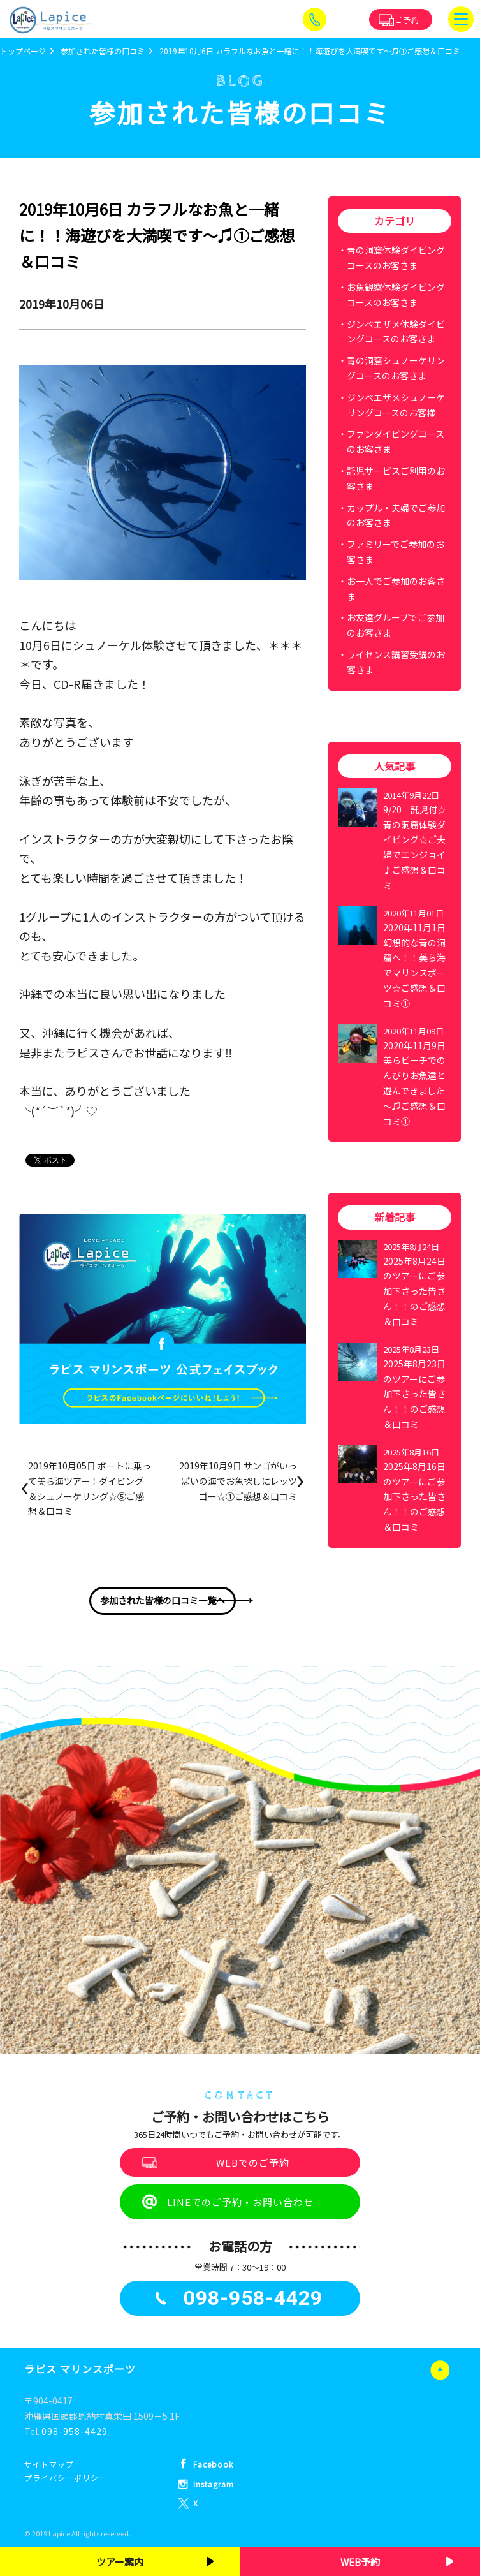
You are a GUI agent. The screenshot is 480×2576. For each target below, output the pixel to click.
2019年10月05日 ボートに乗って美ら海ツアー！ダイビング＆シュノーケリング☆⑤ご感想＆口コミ (89, 1488)
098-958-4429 (74, 2431)
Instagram (213, 2483)
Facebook (213, 2464)
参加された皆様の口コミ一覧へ (162, 1600)
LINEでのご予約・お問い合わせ (240, 2202)
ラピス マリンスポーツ (80, 2368)
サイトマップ (49, 2464)
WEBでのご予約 (252, 2162)
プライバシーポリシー (65, 2477)
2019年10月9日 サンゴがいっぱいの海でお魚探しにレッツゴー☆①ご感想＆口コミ (238, 1481)
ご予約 (407, 19)
